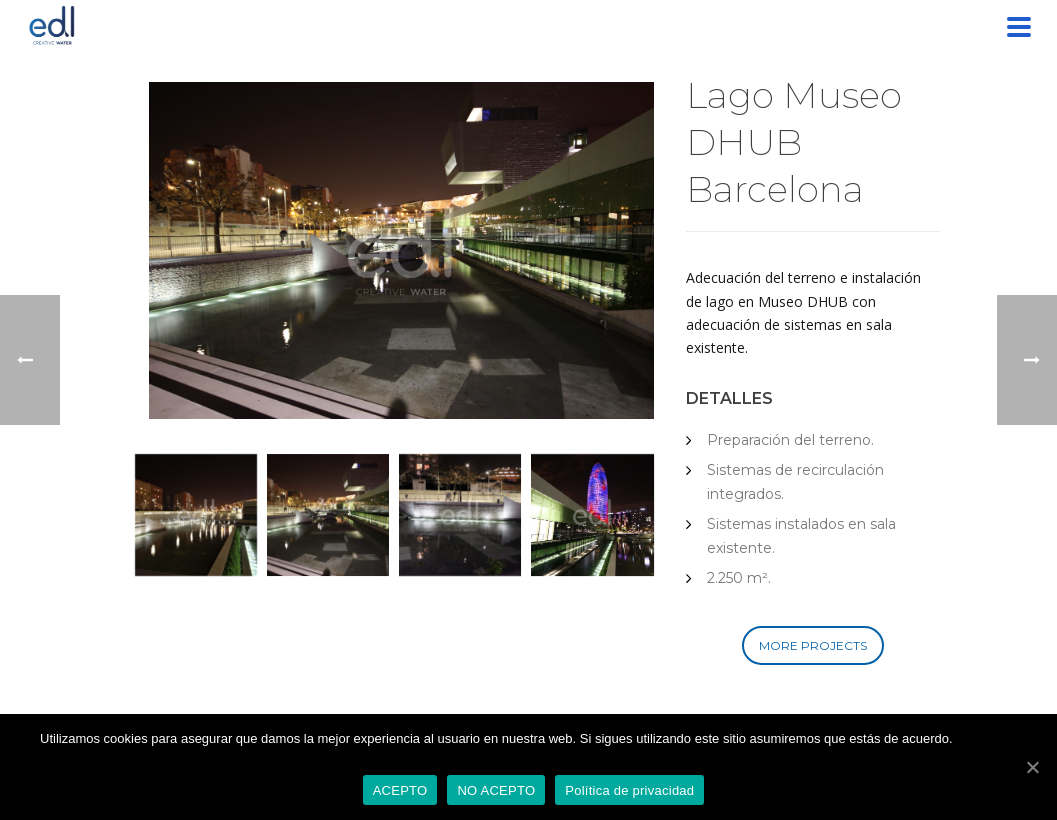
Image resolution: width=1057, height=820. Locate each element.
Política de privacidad (629, 790)
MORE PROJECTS (813, 645)
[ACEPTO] (1032, 767)
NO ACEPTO (496, 790)
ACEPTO (400, 790)
